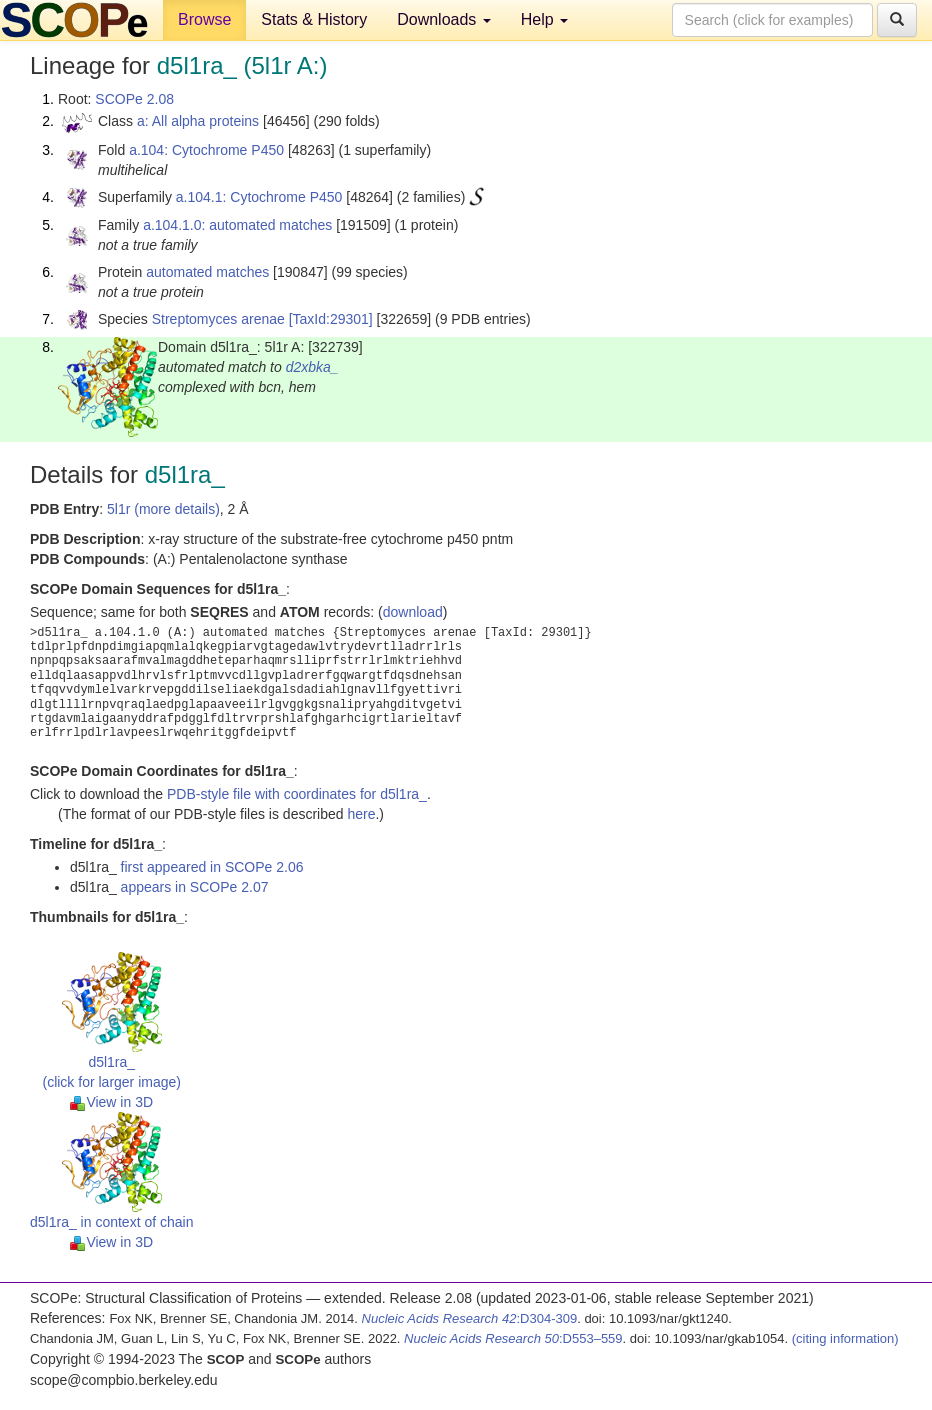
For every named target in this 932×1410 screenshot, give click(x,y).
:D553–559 (513, 1338)
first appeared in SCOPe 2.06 (212, 867)
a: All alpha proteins (198, 121)
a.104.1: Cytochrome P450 (259, 197)
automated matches (207, 272)
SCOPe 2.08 (134, 99)
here (361, 814)
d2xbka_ (312, 367)
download (413, 612)
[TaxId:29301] (331, 319)
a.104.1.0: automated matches (237, 225)
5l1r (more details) (163, 509)
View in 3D (111, 1102)
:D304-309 (470, 1318)
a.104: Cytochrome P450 (206, 150)
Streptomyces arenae (218, 319)
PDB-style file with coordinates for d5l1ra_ (297, 794)
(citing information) (845, 1338)
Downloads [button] (444, 19)
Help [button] (544, 19)
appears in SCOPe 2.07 (195, 887)
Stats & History (314, 19)
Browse (204, 19)
